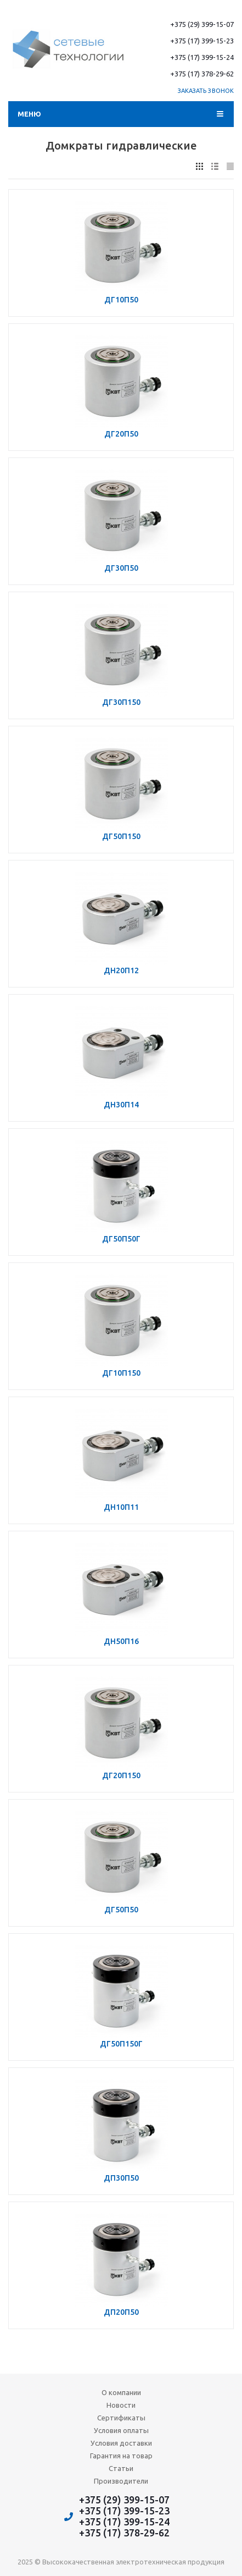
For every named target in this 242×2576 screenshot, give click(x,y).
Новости (121, 2405)
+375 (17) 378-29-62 (202, 74)
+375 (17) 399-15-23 (202, 41)
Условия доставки (121, 2443)
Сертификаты (121, 2417)
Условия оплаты (121, 2430)
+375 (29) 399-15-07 (202, 24)
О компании (121, 2392)
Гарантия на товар (121, 2455)
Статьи (121, 2468)
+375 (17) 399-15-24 (202, 57)
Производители (121, 2481)
